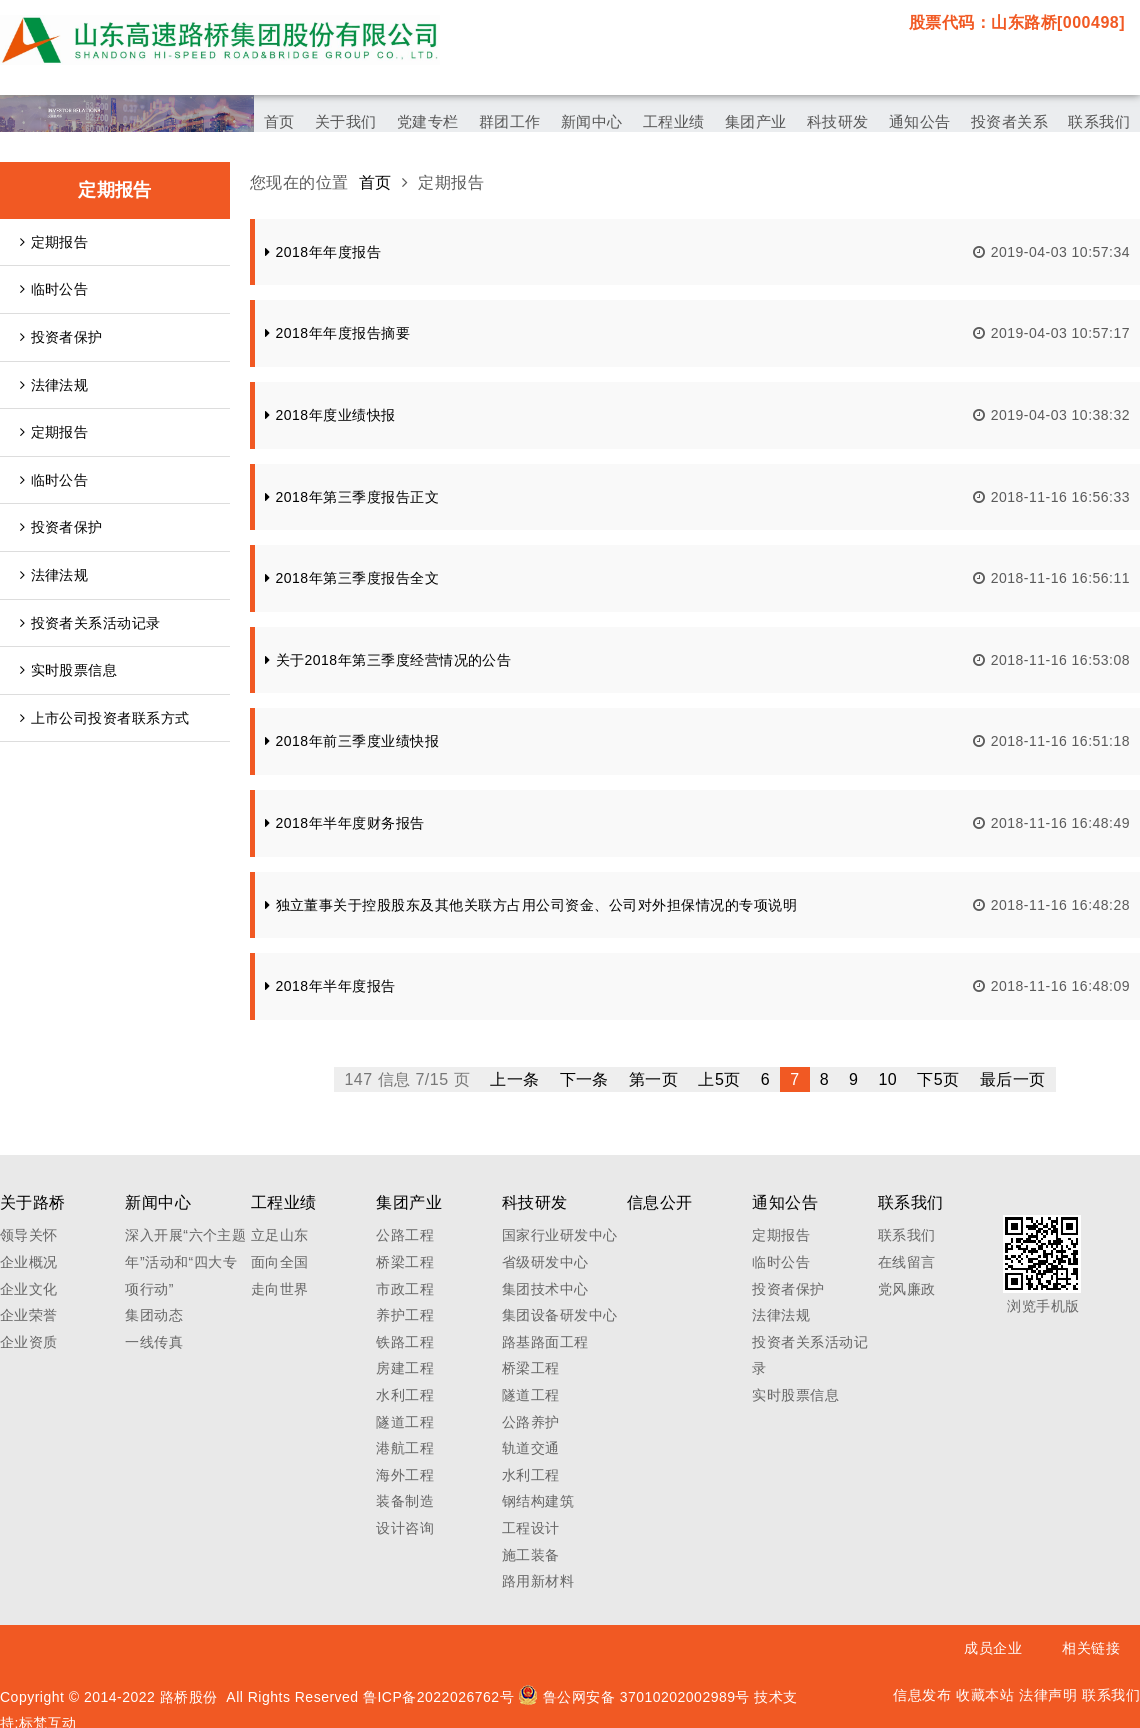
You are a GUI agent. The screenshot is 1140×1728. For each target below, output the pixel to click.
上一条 (514, 1079)
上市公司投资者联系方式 (105, 718)
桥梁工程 (405, 1262)
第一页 (653, 1079)
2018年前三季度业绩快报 (352, 741)
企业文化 (29, 1289)
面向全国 (280, 1262)
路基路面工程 (545, 1342)
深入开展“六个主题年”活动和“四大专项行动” (185, 1261)
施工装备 (531, 1555)
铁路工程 (405, 1342)
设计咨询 (405, 1528)
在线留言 (907, 1262)
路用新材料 (538, 1581)
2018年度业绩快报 (330, 415)
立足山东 (280, 1235)
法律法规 (54, 385)
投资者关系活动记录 (90, 623)
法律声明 (1048, 1695)
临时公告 (54, 289)
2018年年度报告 (323, 252)
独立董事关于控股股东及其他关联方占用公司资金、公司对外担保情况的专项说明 (531, 905)
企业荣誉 (29, 1315)
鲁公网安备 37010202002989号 (634, 1697)
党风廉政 (907, 1289)
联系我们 (907, 1235)
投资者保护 (61, 337)
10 (887, 1079)
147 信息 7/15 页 (407, 1079)
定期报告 (54, 242)
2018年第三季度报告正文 (352, 497)
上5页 (719, 1079)
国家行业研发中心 (560, 1235)
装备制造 (405, 1501)
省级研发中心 (545, 1262)
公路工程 (405, 1235)
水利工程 (405, 1395)
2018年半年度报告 (330, 986)
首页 (375, 182)
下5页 (938, 1079)
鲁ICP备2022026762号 (438, 1697)
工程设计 (531, 1528)
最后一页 (1013, 1079)
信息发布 (922, 1695)
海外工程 (405, 1475)
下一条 (584, 1079)
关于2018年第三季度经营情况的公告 (388, 660)
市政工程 (405, 1289)
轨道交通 (531, 1448)
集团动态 (154, 1315)
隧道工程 (405, 1422)
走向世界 (280, 1289)
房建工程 (405, 1368)
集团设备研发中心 (560, 1315)
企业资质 (29, 1342)
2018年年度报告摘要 (337, 333)
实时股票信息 (68, 670)
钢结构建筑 (538, 1501)
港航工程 (405, 1448)
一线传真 (154, 1342)
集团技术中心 (545, 1289)
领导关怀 (29, 1235)
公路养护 (531, 1422)
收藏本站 (985, 1695)
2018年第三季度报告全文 (352, 578)
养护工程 (405, 1315)
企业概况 (29, 1262)
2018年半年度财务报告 (345, 823)
